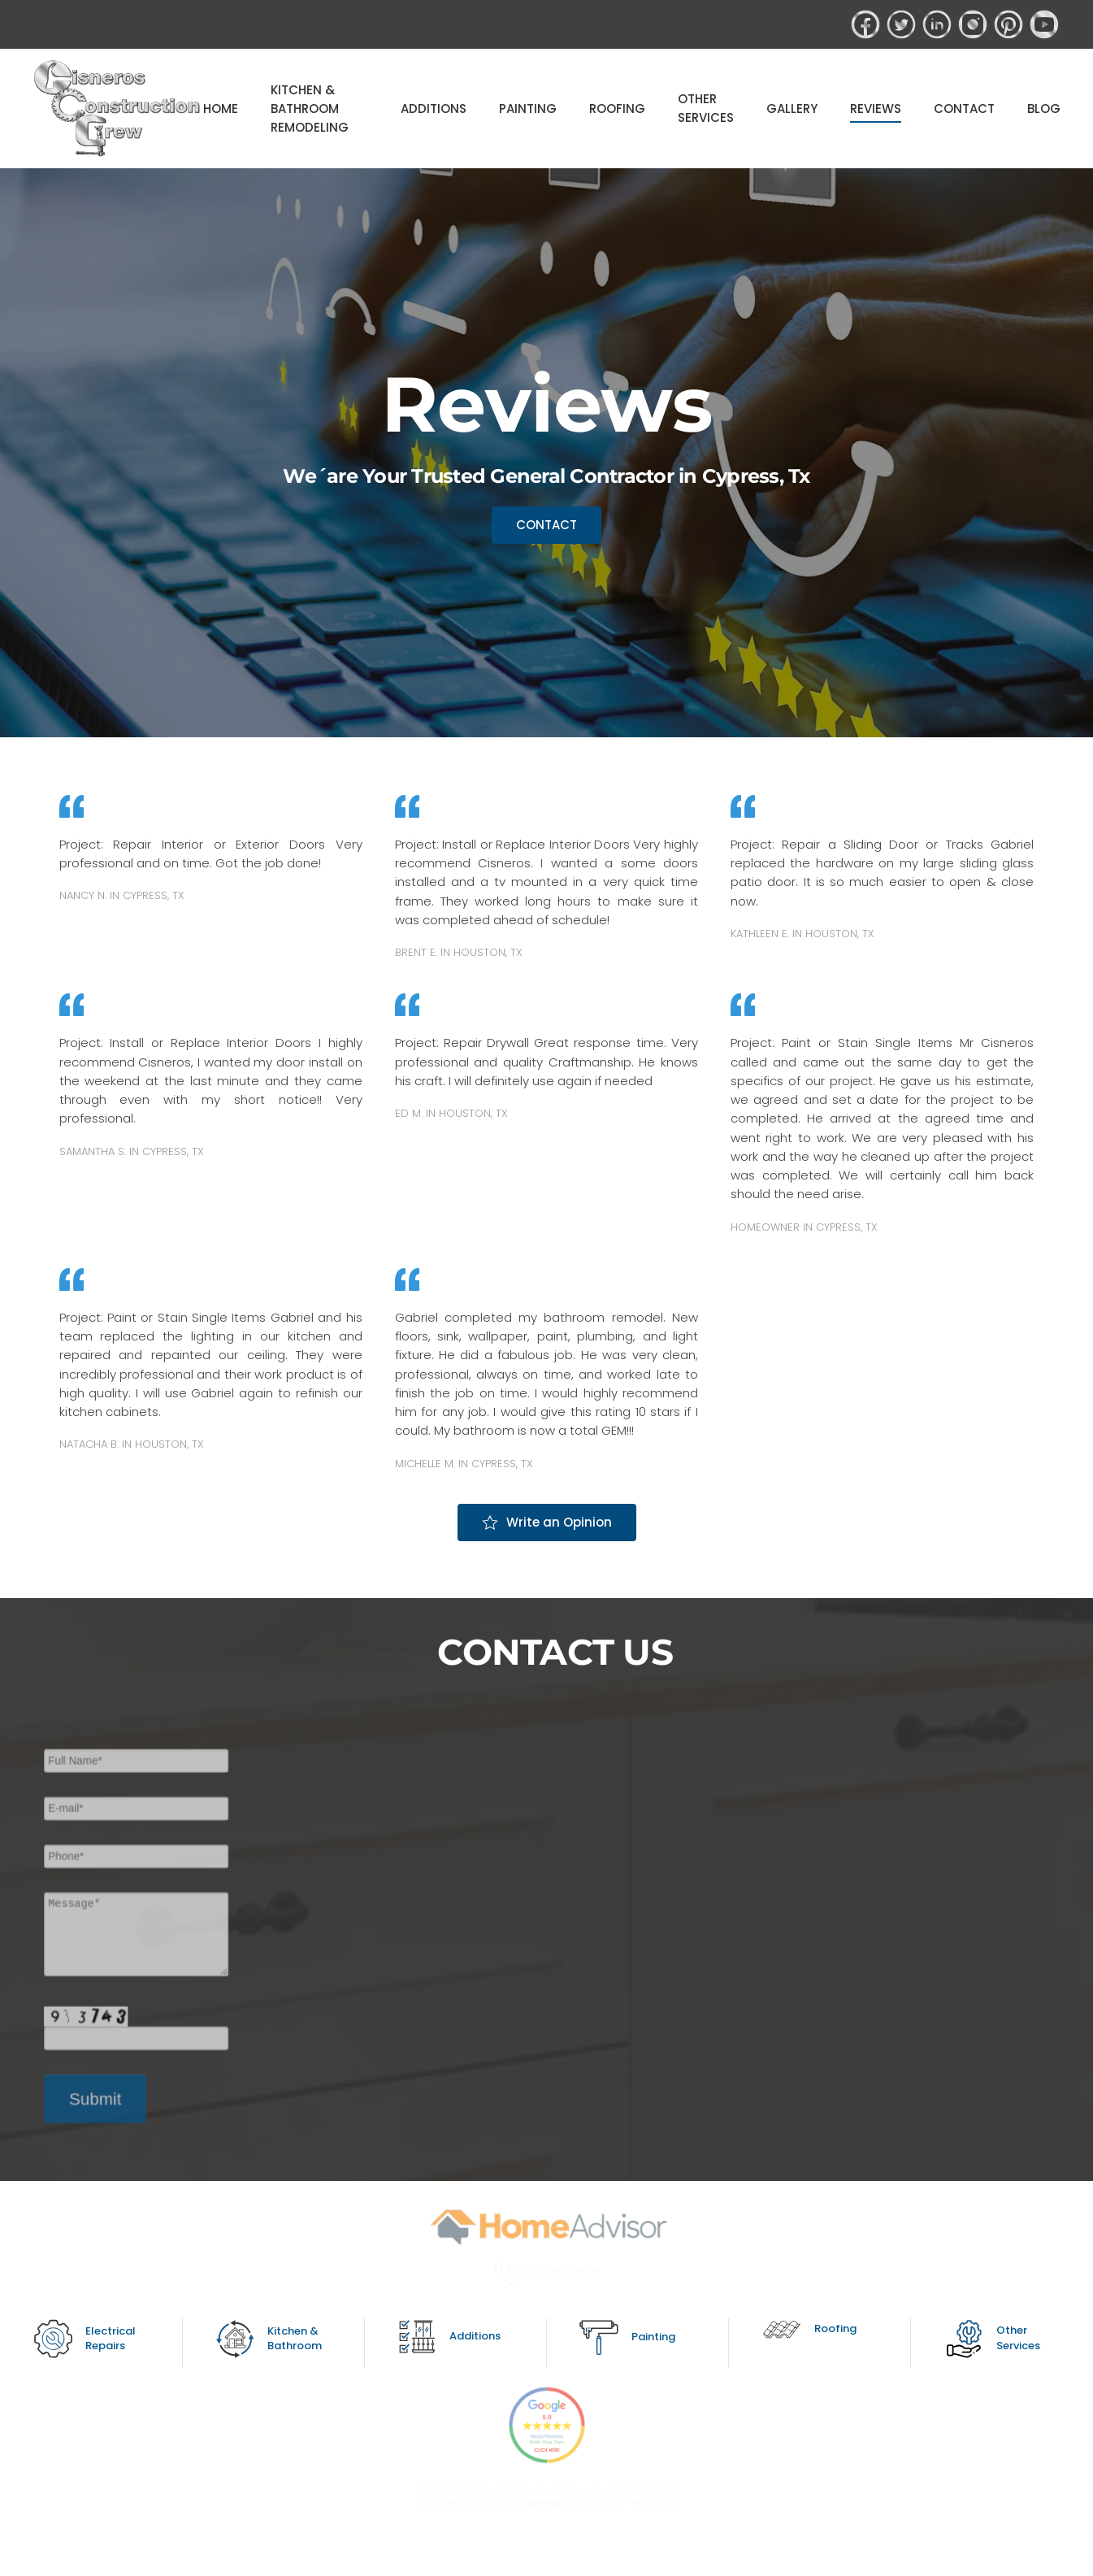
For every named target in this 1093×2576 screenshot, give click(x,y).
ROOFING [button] (617, 108)
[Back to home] (118, 108)
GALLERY (792, 108)
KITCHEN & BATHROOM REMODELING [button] (310, 109)
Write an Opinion (547, 1522)
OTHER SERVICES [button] (706, 108)
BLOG (1043, 108)
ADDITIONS (433, 108)
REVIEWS (875, 108)
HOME (220, 108)
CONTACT (546, 524)
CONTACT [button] (964, 108)
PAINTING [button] (528, 108)
